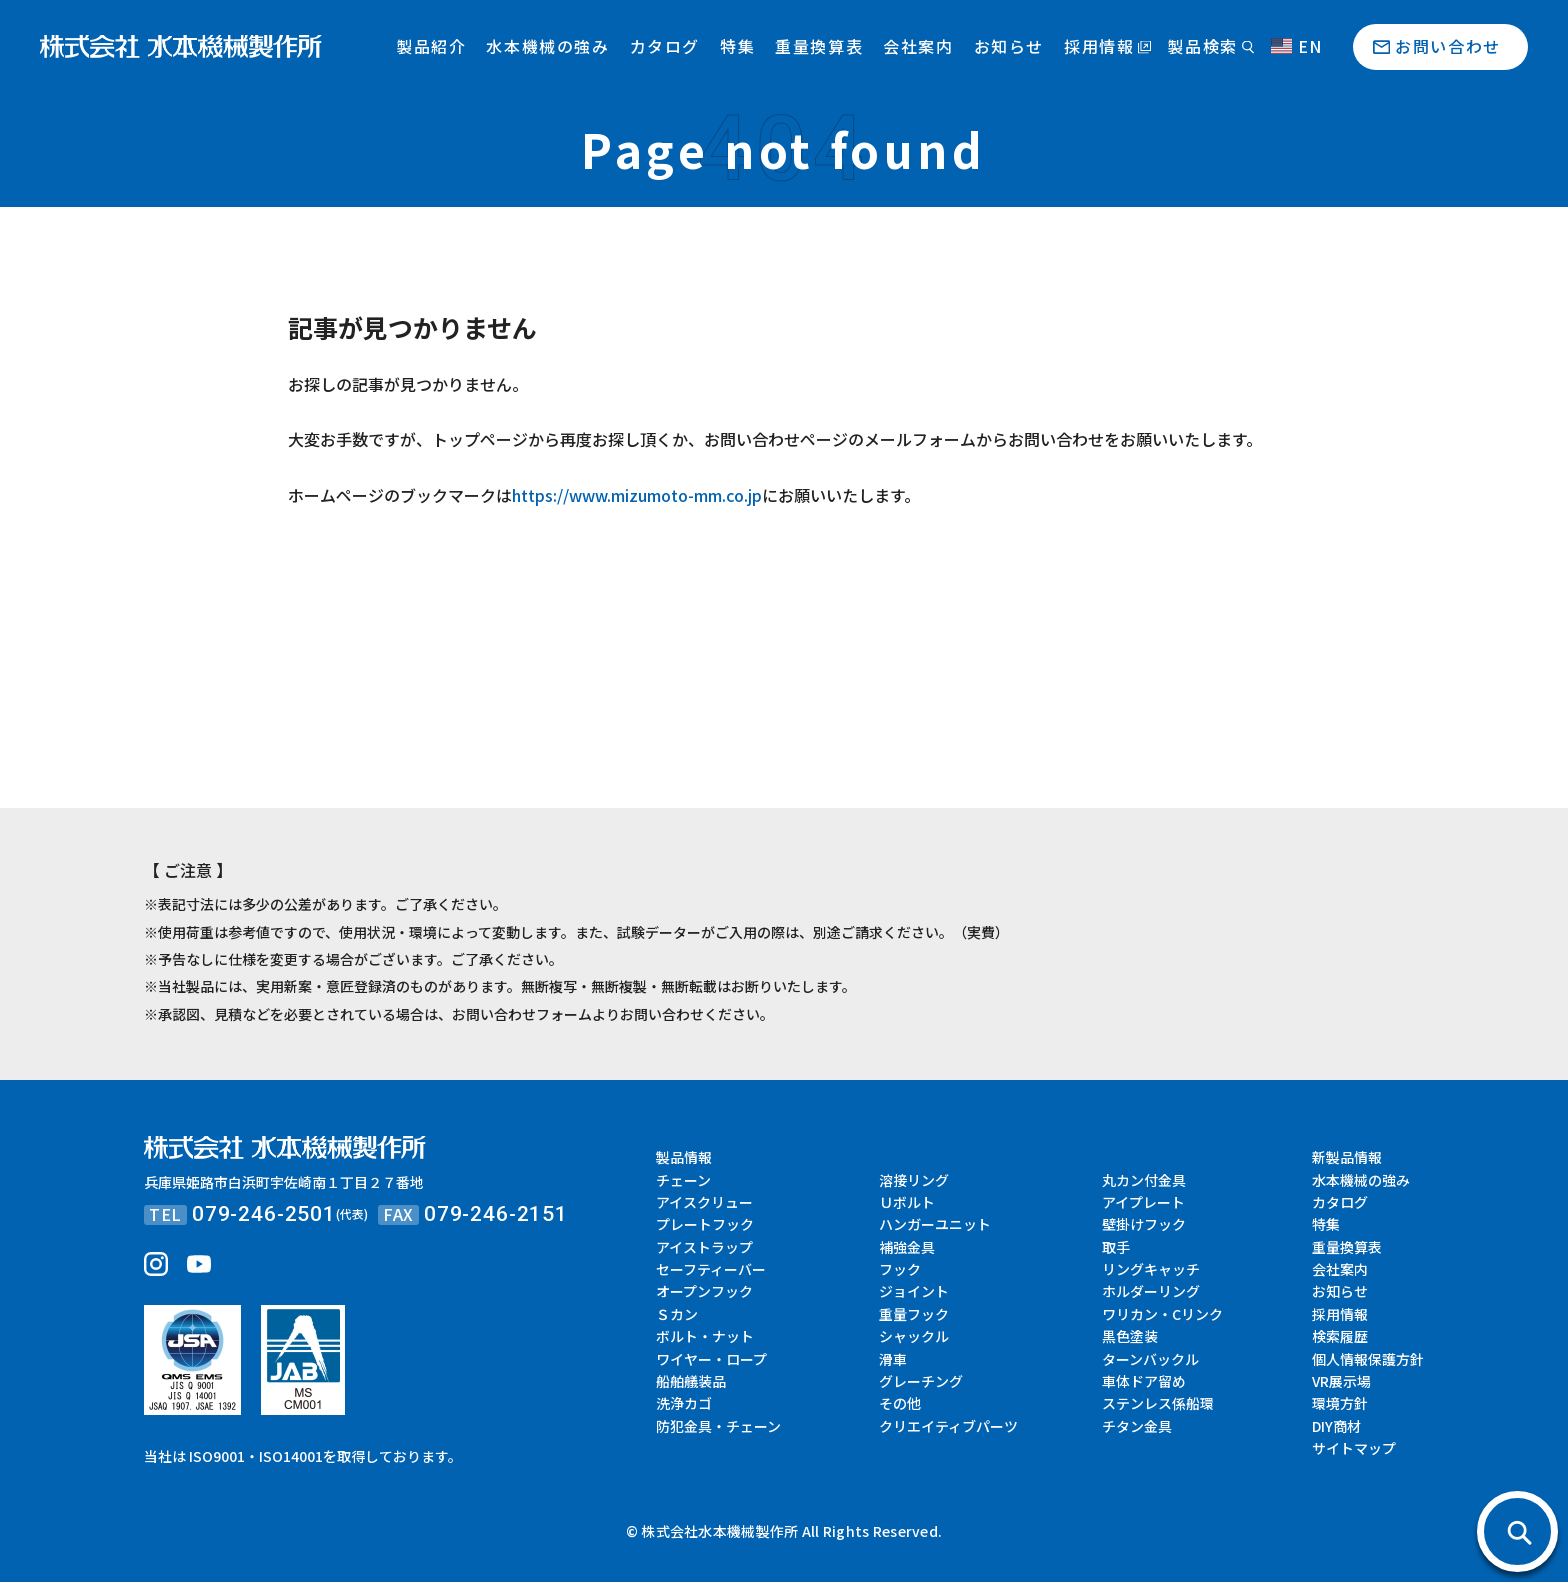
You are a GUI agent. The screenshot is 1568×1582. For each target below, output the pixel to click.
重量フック (914, 1314)
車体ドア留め (1144, 1381)
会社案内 (918, 46)
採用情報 (1099, 46)
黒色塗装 (1130, 1336)
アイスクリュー (704, 1202)
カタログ (665, 46)
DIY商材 (1336, 1426)
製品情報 (684, 1157)
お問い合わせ (1448, 46)
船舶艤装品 (691, 1381)
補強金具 (907, 1247)
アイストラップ (704, 1247)
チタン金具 (1137, 1426)
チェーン (683, 1180)
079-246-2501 (264, 1214)
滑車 (893, 1359)
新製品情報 (1347, 1157)
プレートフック (705, 1224)
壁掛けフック (1144, 1224)
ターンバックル (1150, 1359)
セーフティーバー (711, 1269)
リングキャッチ (1151, 1269)
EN (1297, 46)
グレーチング (921, 1381)
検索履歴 (1340, 1336)
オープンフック (704, 1291)
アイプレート (1143, 1202)
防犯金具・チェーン (718, 1426)
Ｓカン (677, 1314)
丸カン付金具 (1144, 1180)
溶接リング (914, 1180)
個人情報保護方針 (1368, 1359)
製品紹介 (431, 46)
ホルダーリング (1151, 1291)
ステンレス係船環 (1158, 1403)
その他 (900, 1403)
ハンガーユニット (935, 1224)
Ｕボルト (907, 1202)
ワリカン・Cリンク (1162, 1314)
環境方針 (1340, 1403)
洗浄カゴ (684, 1403)
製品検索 (1202, 46)
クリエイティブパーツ (948, 1426)
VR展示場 (1341, 1381)
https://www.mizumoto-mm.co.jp (637, 495)
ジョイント (914, 1291)
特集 (737, 46)
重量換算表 (819, 46)
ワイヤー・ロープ (711, 1359)
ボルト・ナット (705, 1336)
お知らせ (1009, 46)
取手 (1116, 1247)
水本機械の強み (547, 46)
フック (900, 1269)
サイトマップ (1354, 1448)
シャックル (914, 1336)
